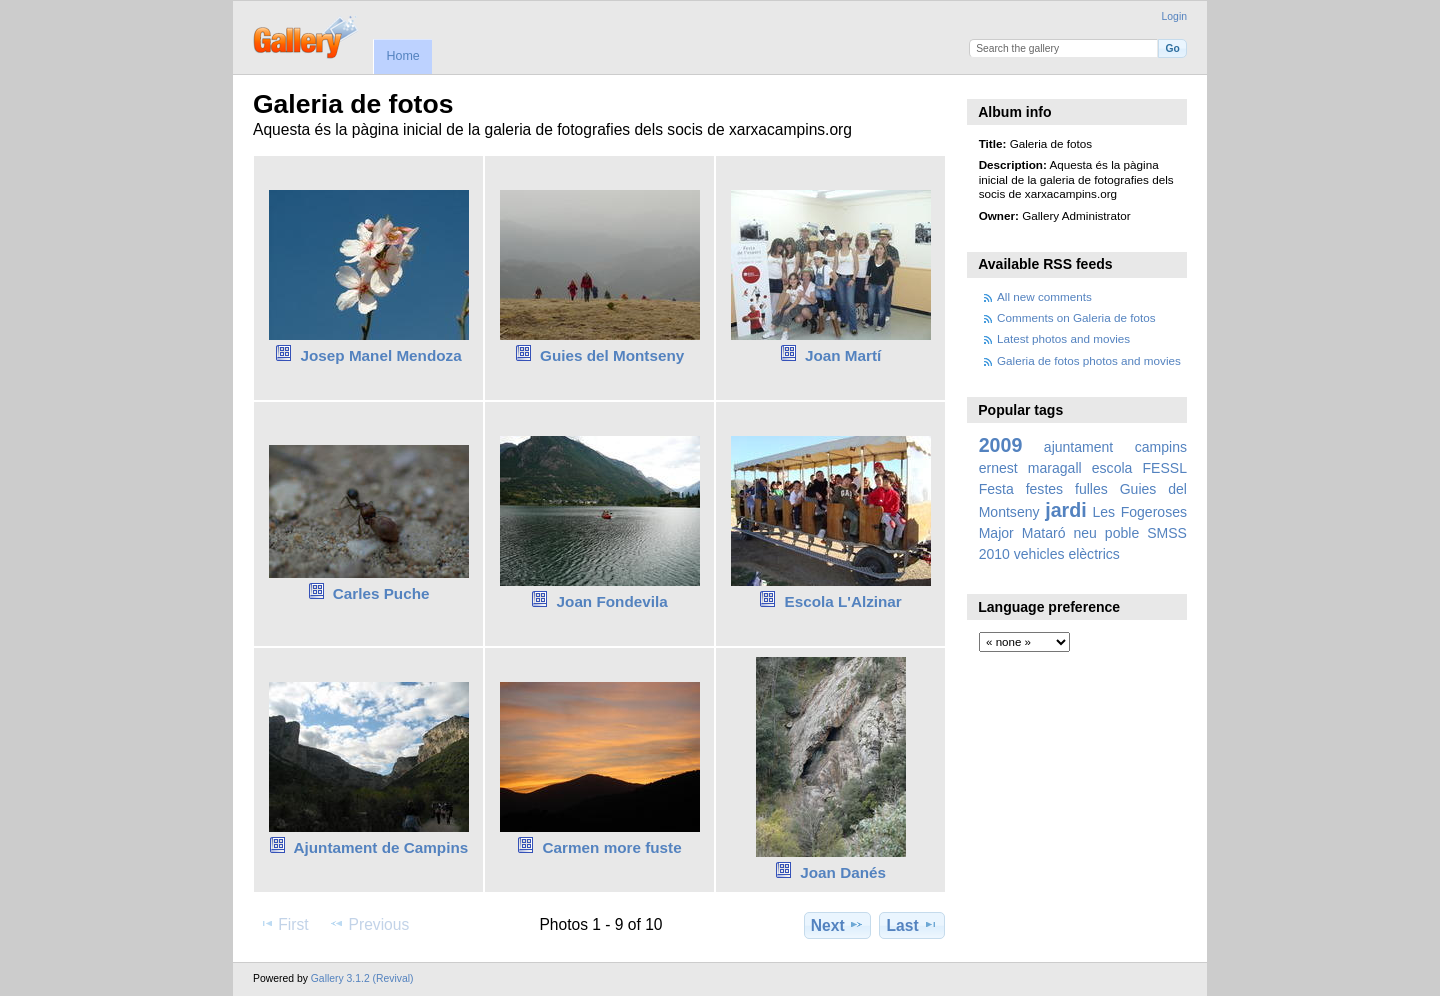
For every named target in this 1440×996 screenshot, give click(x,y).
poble (1122, 533)
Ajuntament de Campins (380, 847)
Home (402, 56)
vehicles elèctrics (1067, 554)
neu (1084, 533)
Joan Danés (843, 872)
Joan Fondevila (612, 601)
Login (1174, 16)
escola (1112, 468)
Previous (369, 924)
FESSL (1165, 468)
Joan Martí (843, 355)
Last (912, 925)
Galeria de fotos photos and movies (1089, 360)
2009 (1001, 445)
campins (1161, 447)
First (283, 924)
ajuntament (1078, 447)
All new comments (1044, 296)
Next (837, 925)
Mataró (1044, 533)
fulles (1091, 489)
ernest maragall (1030, 468)
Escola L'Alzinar (842, 601)
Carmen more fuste (612, 847)
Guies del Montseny (612, 355)
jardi (1065, 510)
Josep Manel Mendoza (381, 355)
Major (996, 533)
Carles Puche (381, 593)
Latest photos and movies (1063, 338)
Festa (996, 489)
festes (1044, 489)
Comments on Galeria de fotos (1076, 317)
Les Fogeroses (1139, 512)
